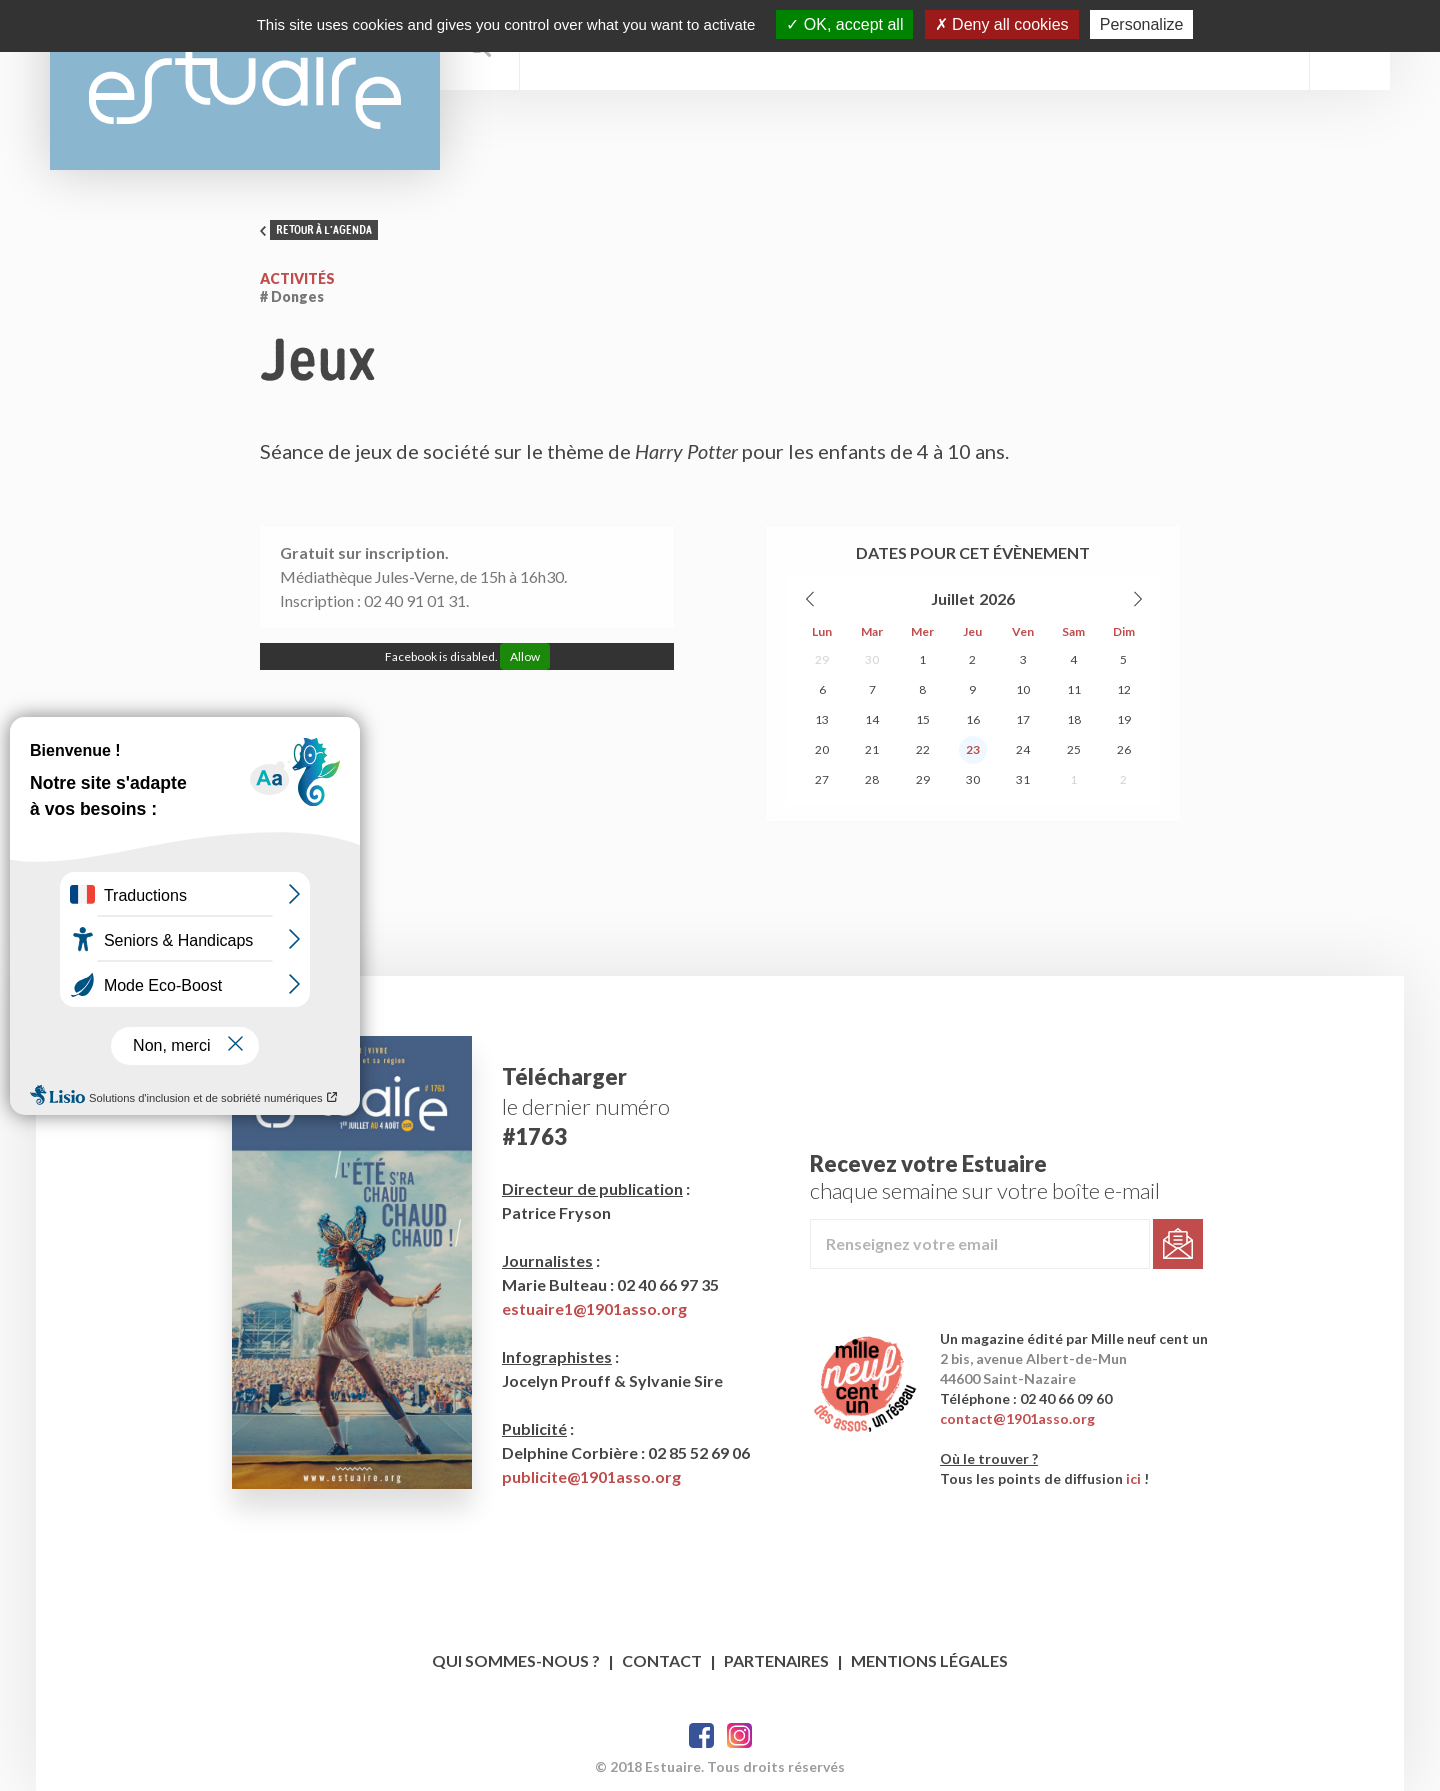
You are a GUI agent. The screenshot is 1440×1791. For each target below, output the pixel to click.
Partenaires (776, 1660)
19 (1124, 719)
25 (1074, 749)
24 (1023, 749)
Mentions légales (929, 1660)
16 (973, 719)
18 (1074, 719)
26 (1124, 749)
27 (822, 779)
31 (1023, 779)
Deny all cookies (1002, 24)
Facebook (701, 1735)
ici (1133, 1478)
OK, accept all (844, 24)
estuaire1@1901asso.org (594, 1308)
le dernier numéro (586, 1106)
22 (923, 749)
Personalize (1142, 24)
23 (973, 749)
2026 (997, 598)
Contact (662, 1660)
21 (872, 749)
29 (822, 659)
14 (872, 719)
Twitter (739, 1735)
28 (872, 779)
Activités (297, 278)
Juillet (953, 598)
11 (1074, 689)
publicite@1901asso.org (591, 1476)
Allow (525, 656)
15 (923, 719)
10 (1023, 689)
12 (1124, 689)
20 (822, 749)
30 (872, 659)
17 (1023, 719)
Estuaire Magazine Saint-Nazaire (245, 85)
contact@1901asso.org (1017, 1418)
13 (822, 719)
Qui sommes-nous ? (516, 1660)
